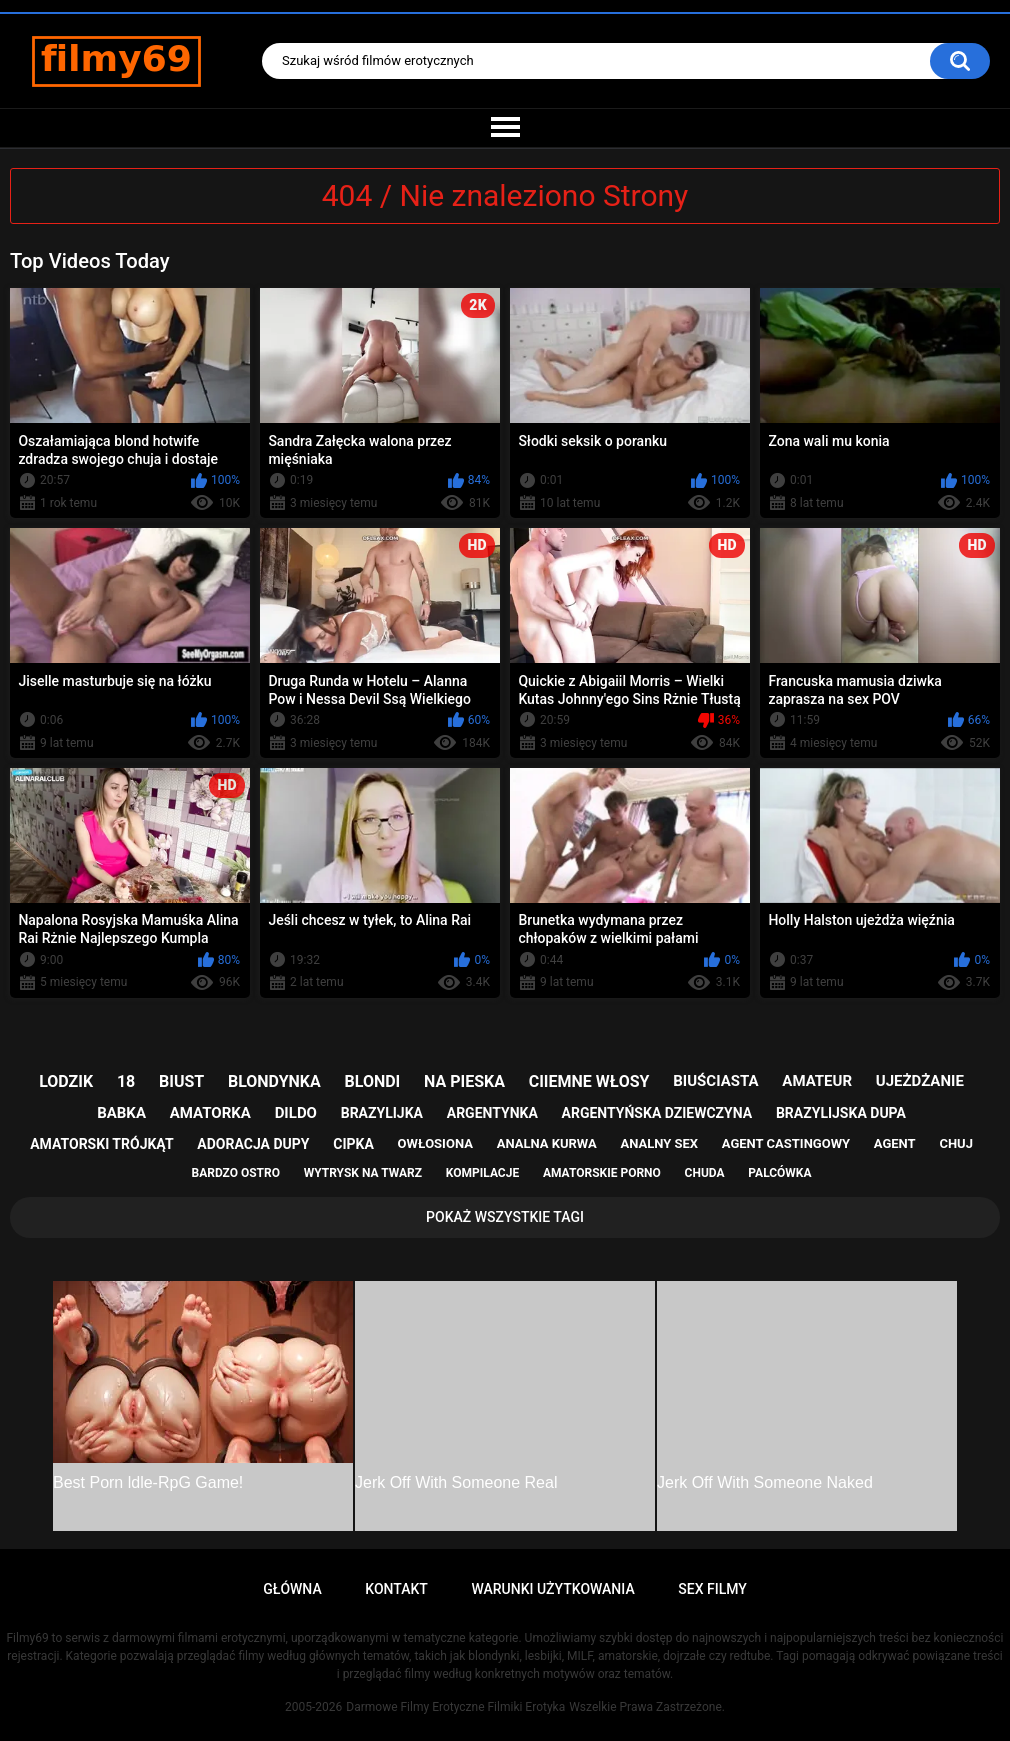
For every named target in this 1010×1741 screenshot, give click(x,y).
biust (181, 1081)
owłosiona (435, 1143)
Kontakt (396, 1589)
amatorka (210, 1113)
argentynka (492, 1113)
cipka (353, 1144)
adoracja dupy (253, 1144)
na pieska (464, 1081)
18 (126, 1081)
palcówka (779, 1173)
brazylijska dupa (841, 1113)
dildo (296, 1113)
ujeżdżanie (920, 1081)
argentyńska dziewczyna (657, 1113)
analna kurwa (547, 1143)
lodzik (66, 1081)
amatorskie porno (602, 1173)
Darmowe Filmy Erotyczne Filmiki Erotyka (455, 1707)
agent (895, 1143)
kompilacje (482, 1173)
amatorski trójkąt (101, 1144)
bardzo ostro (235, 1173)
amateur (817, 1081)
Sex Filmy (712, 1589)
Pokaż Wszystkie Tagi (505, 1217)
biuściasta (715, 1081)
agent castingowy (786, 1143)
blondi (373, 1081)
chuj (956, 1143)
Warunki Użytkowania (552, 1589)
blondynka (274, 1081)
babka (121, 1113)
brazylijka (382, 1113)
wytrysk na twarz (363, 1173)
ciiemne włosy (589, 1081)
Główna (292, 1589)
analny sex (659, 1143)
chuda (705, 1173)
